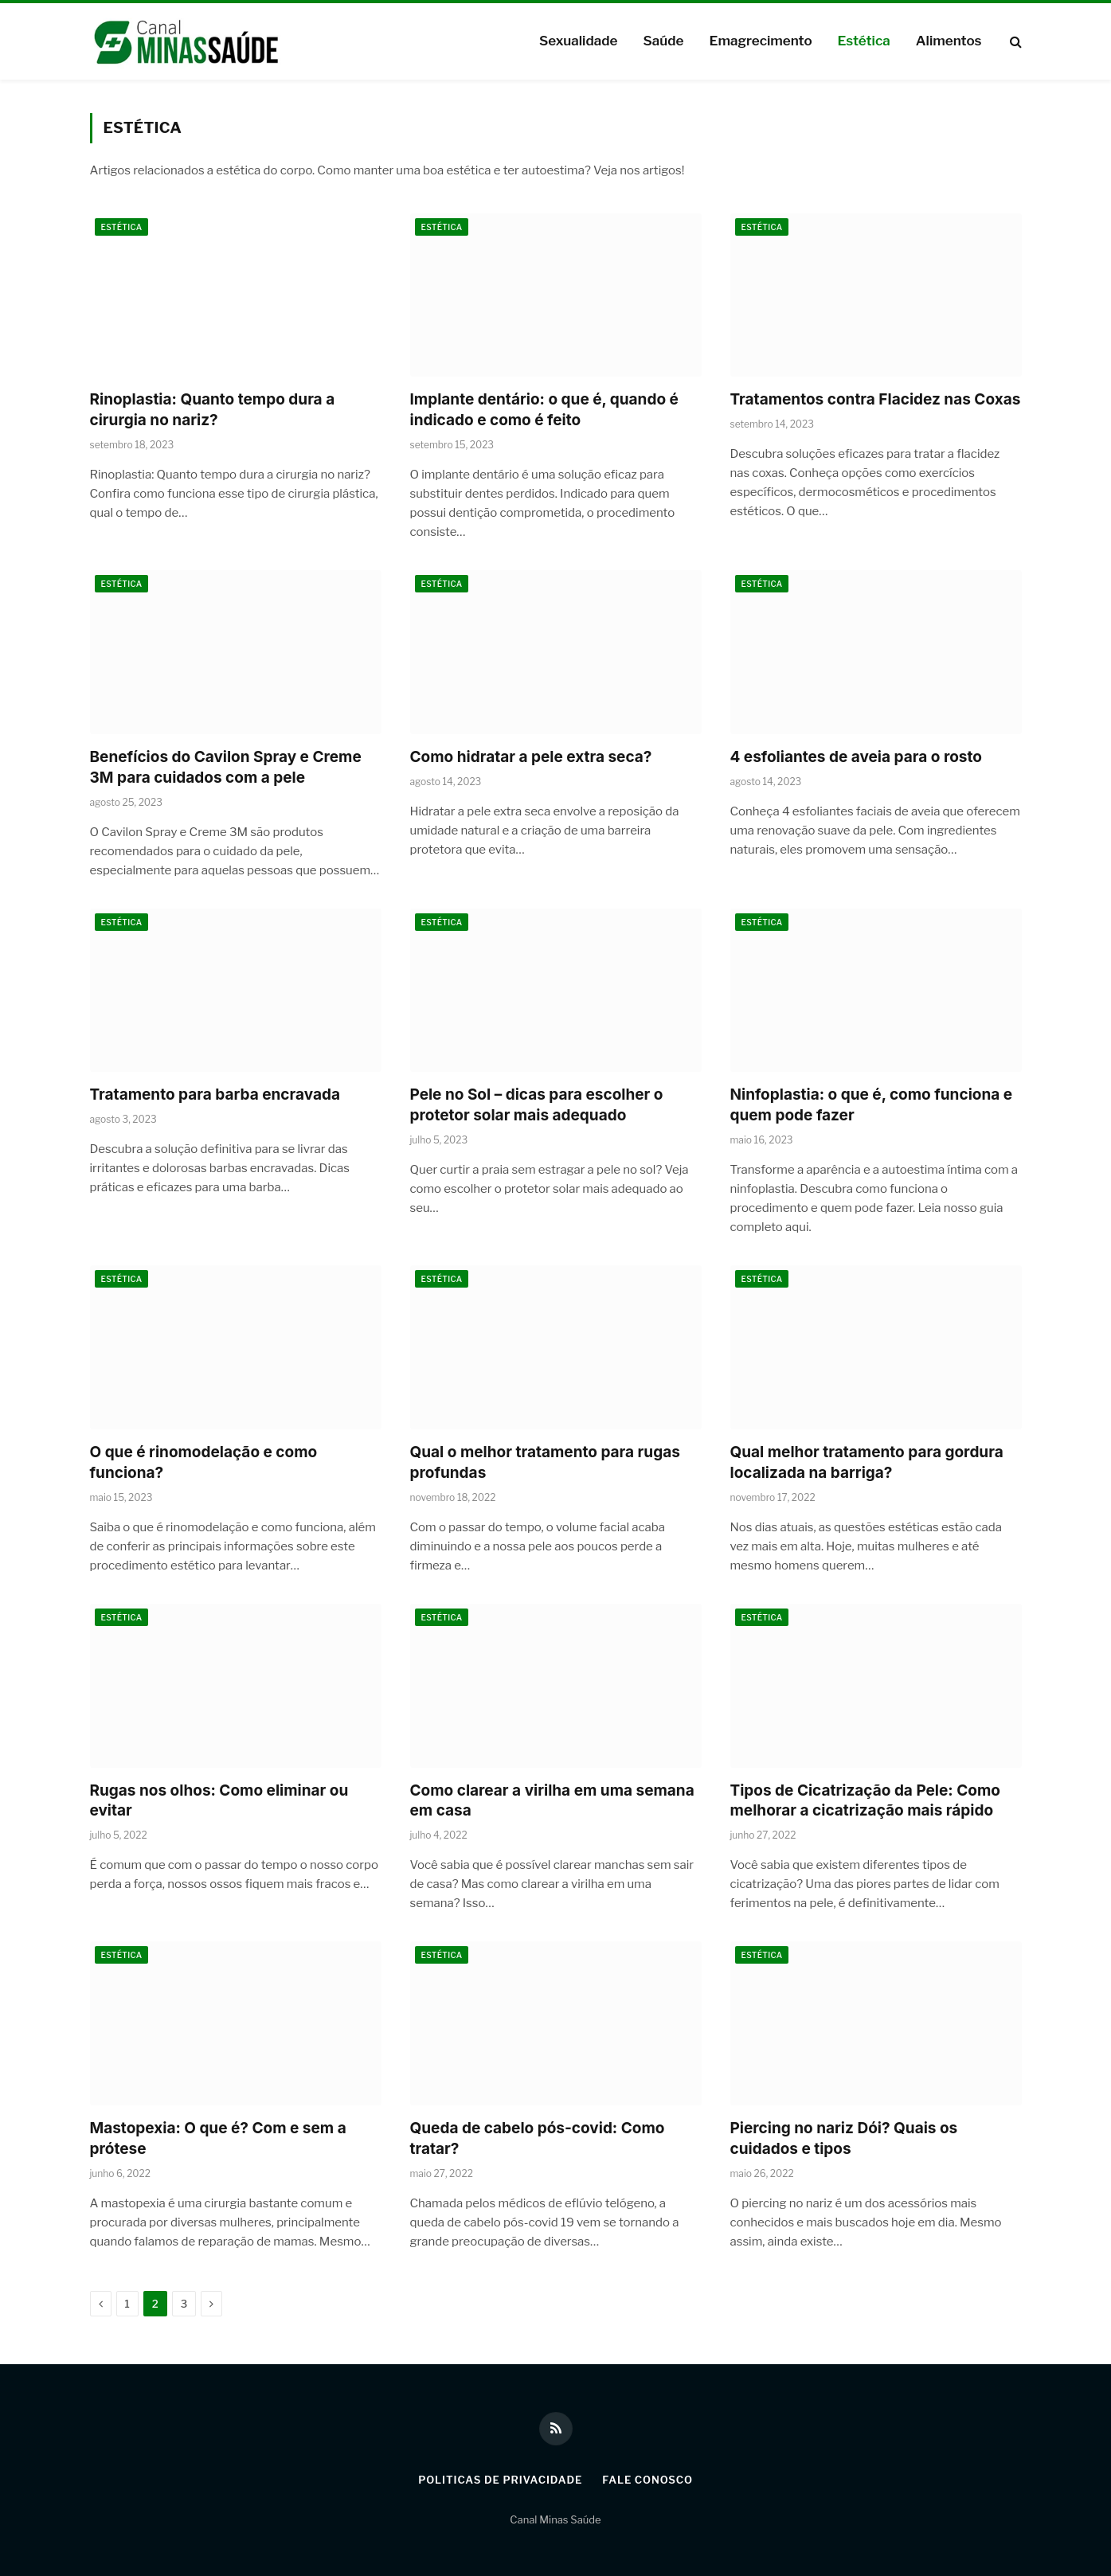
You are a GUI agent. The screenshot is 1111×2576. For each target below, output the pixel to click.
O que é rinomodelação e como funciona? (204, 1462)
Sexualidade (578, 41)
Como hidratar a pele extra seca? (531, 757)
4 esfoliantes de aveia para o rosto (856, 757)
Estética (864, 41)
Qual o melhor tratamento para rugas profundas (545, 1462)
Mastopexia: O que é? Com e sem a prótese (218, 2138)
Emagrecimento (760, 41)
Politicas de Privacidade (500, 2479)
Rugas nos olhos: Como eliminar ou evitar (219, 1800)
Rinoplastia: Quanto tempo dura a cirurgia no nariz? (212, 409)
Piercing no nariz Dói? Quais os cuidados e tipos (844, 2138)
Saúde (663, 41)
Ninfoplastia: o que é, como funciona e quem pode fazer (871, 1104)
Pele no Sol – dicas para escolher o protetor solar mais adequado (536, 1104)
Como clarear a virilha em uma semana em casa (552, 1800)
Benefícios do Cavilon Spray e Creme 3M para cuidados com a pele (226, 767)
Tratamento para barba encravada (215, 1094)
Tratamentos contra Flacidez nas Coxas (875, 399)
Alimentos (949, 41)
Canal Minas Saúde (555, 2519)
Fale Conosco (647, 2479)
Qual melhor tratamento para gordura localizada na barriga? (866, 1462)
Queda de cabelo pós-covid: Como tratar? (537, 2138)
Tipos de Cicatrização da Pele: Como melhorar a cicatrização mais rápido (865, 1800)
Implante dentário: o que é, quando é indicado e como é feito (544, 409)
